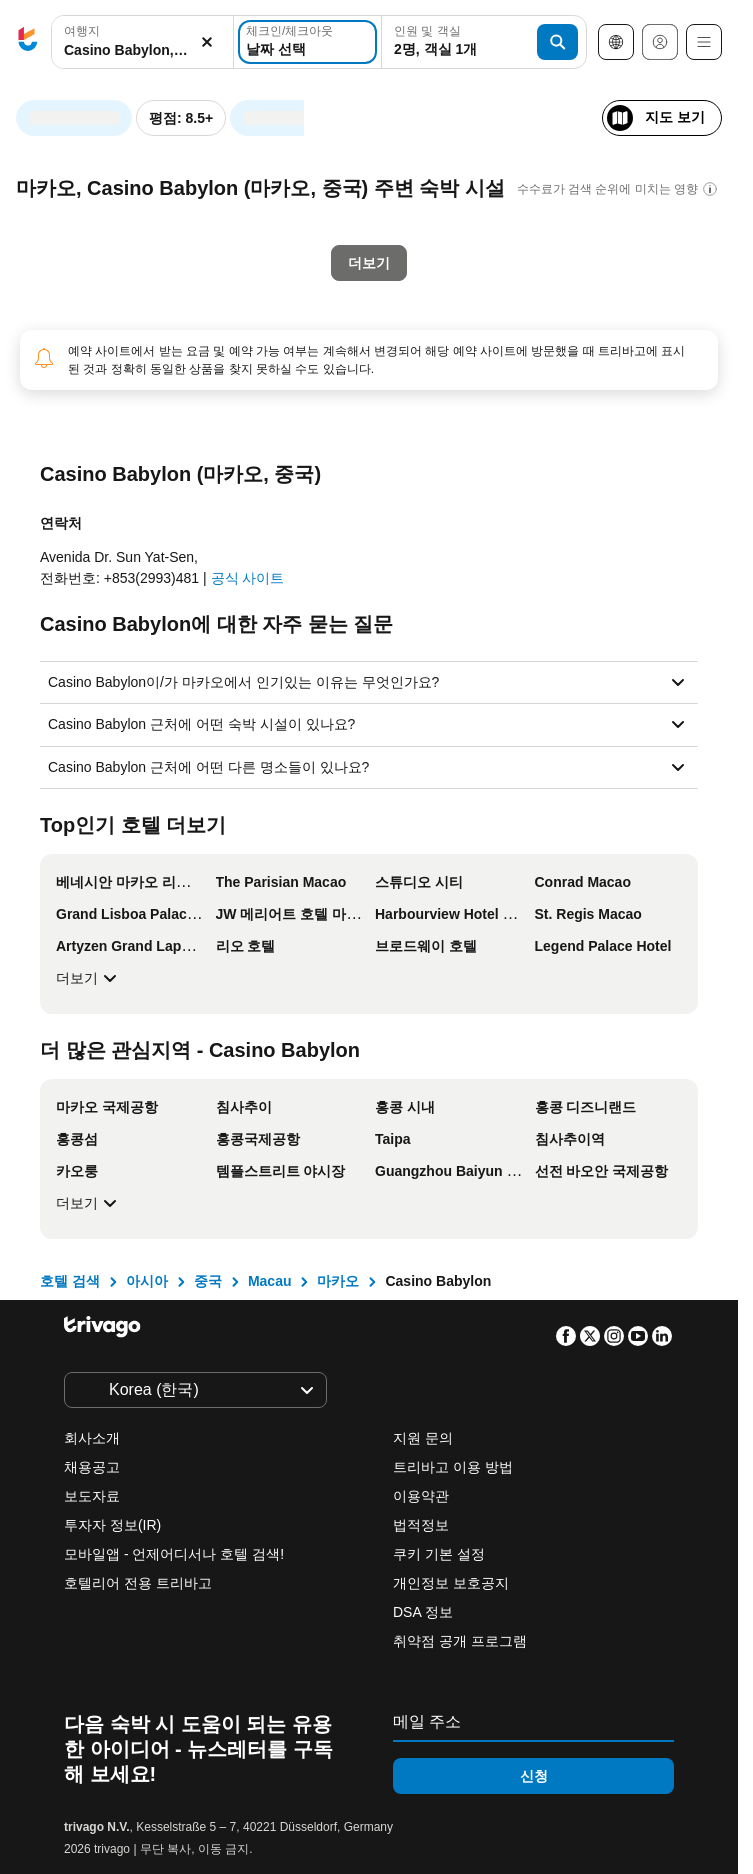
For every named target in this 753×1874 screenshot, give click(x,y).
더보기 (89, 978)
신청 (534, 1776)
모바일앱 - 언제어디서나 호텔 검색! (174, 1554)
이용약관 (421, 1496)
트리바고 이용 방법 (453, 1467)
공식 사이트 (248, 578)
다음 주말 (399, 465)
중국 (208, 1281)
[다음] (498, 108)
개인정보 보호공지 (451, 1583)
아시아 (147, 1281)
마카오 (338, 1281)
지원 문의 (423, 1438)
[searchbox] (142, 50)
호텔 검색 (70, 1281)
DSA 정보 (423, 1612)
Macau (270, 1281)
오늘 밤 (71, 465)
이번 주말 (284, 465)
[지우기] (207, 42)
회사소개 (92, 1438)
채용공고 (92, 1467)
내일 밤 (174, 465)
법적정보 (421, 1525)
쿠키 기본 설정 (441, 1554)
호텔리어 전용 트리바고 (138, 1583)
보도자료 (92, 1496)
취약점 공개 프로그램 (460, 1641)
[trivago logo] (28, 42)
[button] (142, 42)
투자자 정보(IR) (112, 1525)
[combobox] (142, 42)
